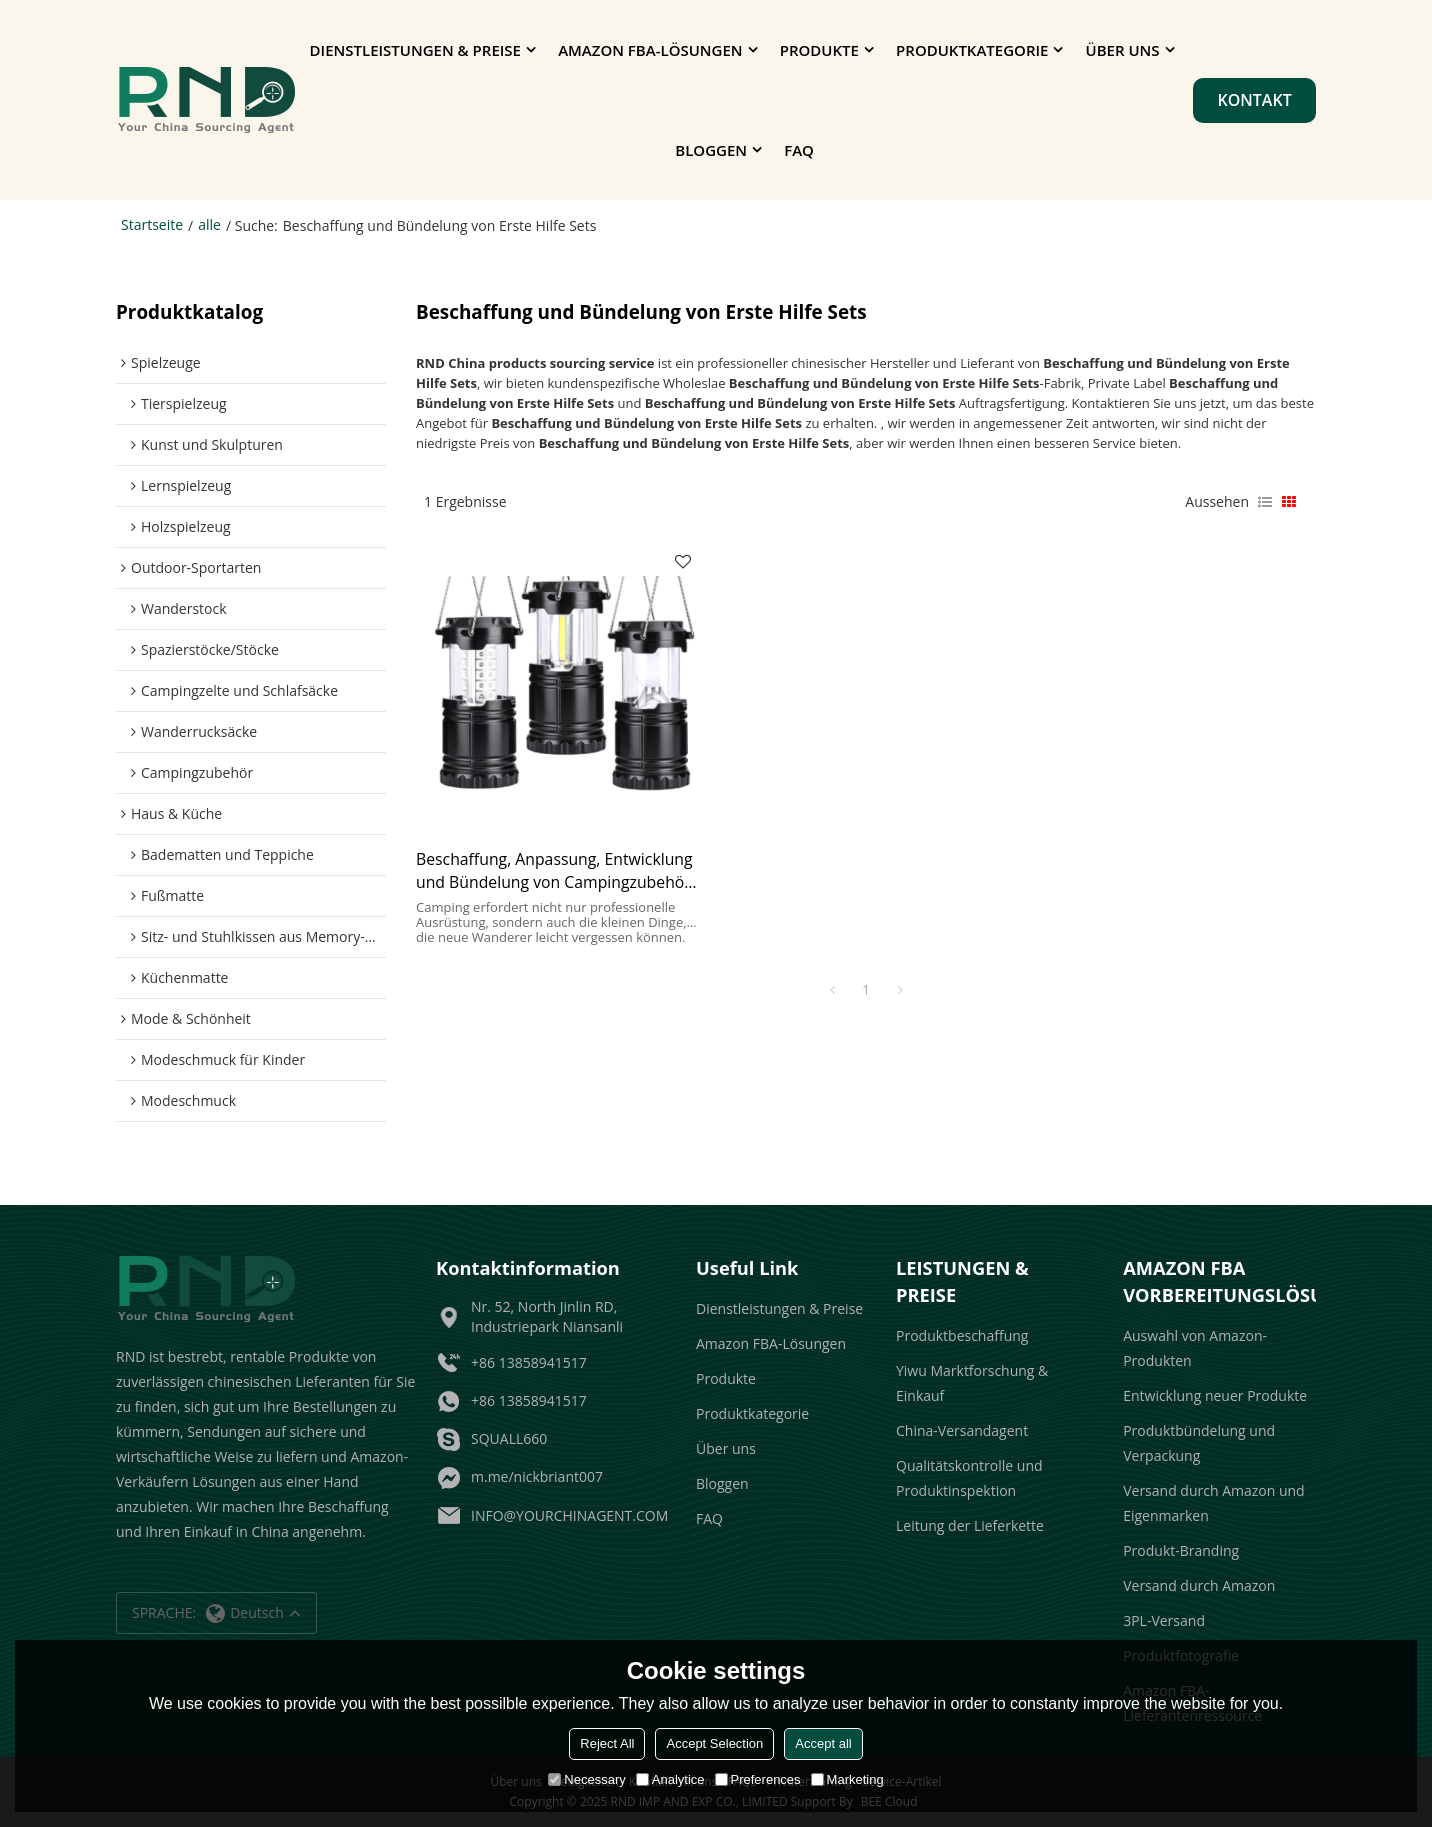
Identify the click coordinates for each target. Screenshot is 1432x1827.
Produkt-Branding (1181, 1550)
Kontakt (1254, 100)
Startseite (152, 224)
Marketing (847, 1779)
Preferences (758, 1779)
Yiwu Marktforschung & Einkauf (972, 1383)
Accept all (823, 1743)
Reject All (607, 1743)
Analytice (670, 1779)
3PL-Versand (1164, 1620)
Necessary (586, 1779)
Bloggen (711, 150)
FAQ (799, 150)
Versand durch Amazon (1199, 1585)
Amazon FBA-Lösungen (650, 50)
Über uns (1123, 50)
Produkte (819, 50)
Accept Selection (714, 1743)
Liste (1265, 502)
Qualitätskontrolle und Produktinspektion (969, 1478)
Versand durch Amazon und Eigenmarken (1214, 1503)
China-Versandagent (962, 1430)
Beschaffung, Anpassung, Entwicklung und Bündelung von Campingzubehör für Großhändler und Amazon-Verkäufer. (554, 871)
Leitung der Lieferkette (970, 1525)
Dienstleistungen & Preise (415, 50)
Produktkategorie (972, 50)
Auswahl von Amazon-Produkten (1195, 1348)
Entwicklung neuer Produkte (1215, 1395)
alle (209, 224)
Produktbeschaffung (962, 1335)
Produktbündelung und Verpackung (1199, 1443)
